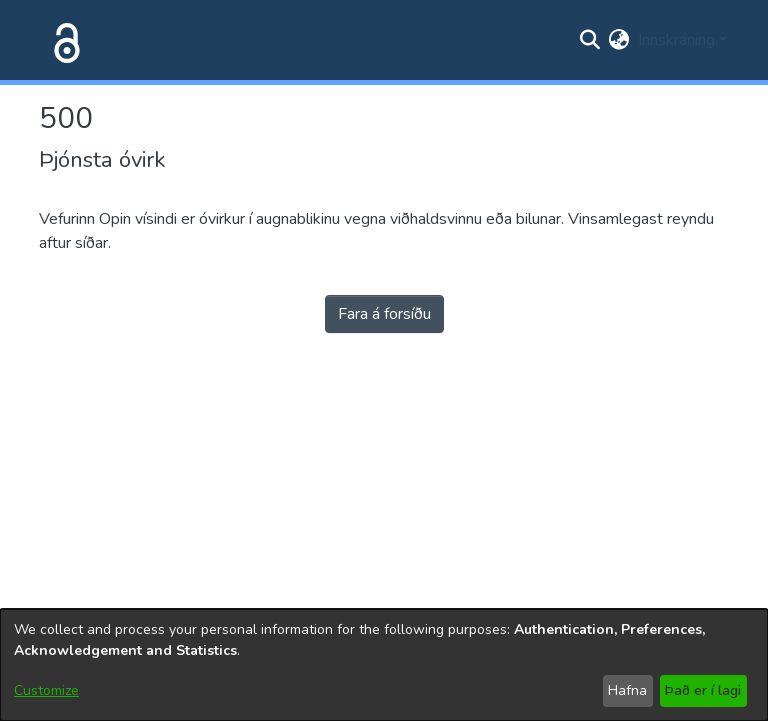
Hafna (627, 690)
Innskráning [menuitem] (676, 40)
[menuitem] (619, 40)
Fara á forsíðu (384, 314)
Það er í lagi (703, 690)
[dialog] (384, 665)
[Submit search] (590, 40)
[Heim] (63, 40)
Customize (46, 690)
